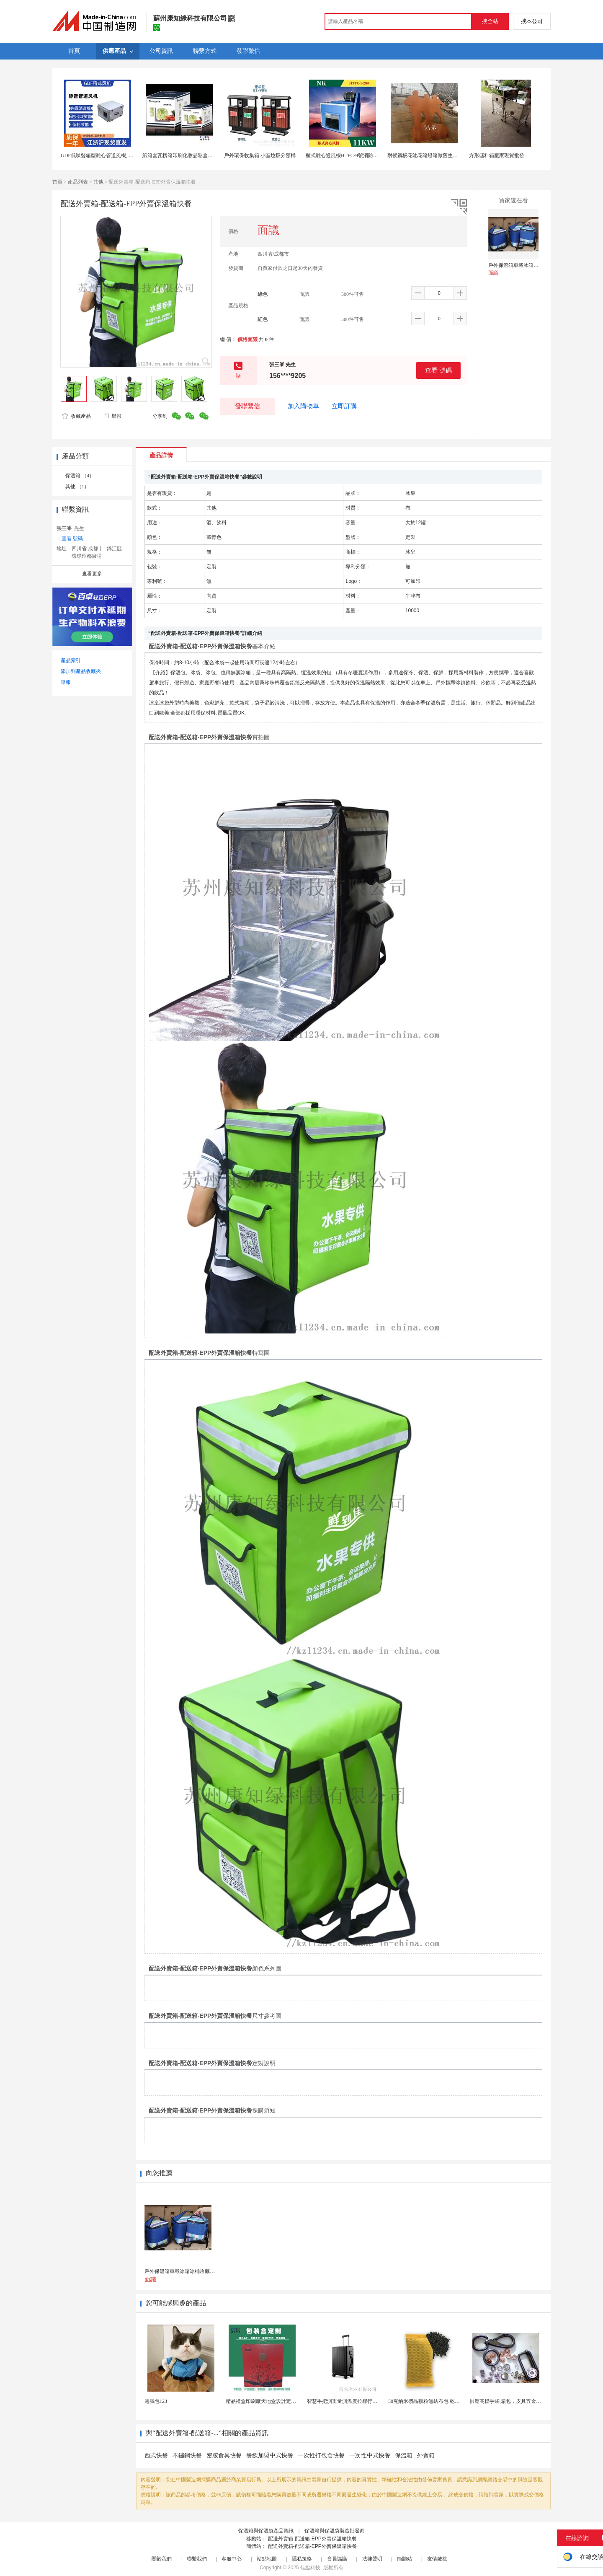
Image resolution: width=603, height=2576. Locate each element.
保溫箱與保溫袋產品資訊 (266, 2531)
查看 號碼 (438, 370)
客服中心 (232, 2559)
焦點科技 (310, 2568)
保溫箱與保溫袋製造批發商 (334, 2531)
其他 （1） (77, 486)
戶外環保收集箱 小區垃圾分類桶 (260, 155)
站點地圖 (267, 2559)
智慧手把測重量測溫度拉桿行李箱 (344, 2401)
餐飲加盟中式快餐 (269, 2455)
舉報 (112, 416)
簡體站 (404, 2559)
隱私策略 (302, 2559)
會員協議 (337, 2559)
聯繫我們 (197, 2559)
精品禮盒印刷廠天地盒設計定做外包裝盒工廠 (276, 2401)
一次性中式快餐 (369, 2455)
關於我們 (162, 2559)
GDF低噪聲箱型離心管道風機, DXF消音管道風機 (115, 155)
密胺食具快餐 (224, 2455)
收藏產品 (76, 416)
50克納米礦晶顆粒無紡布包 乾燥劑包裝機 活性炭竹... (446, 2401)
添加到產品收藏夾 (81, 671)
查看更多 (92, 574)
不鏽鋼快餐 (187, 2455)
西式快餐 (156, 2455)
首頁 (57, 182)
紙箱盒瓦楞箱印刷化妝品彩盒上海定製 (185, 155)
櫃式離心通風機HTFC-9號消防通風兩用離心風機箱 (362, 155)
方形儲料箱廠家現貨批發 (496, 155)
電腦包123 (155, 2401)
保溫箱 (403, 2455)
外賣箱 (426, 2455)
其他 (98, 182)
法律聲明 (372, 2559)
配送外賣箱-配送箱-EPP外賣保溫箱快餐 (312, 2539)
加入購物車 (303, 406)
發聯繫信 (247, 405)
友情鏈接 (437, 2559)
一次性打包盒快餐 (321, 2455)
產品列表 (78, 182)
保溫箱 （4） (79, 476)
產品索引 (71, 660)
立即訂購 (344, 406)
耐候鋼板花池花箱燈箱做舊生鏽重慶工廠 (432, 155)
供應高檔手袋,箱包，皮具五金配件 (507, 2401)
